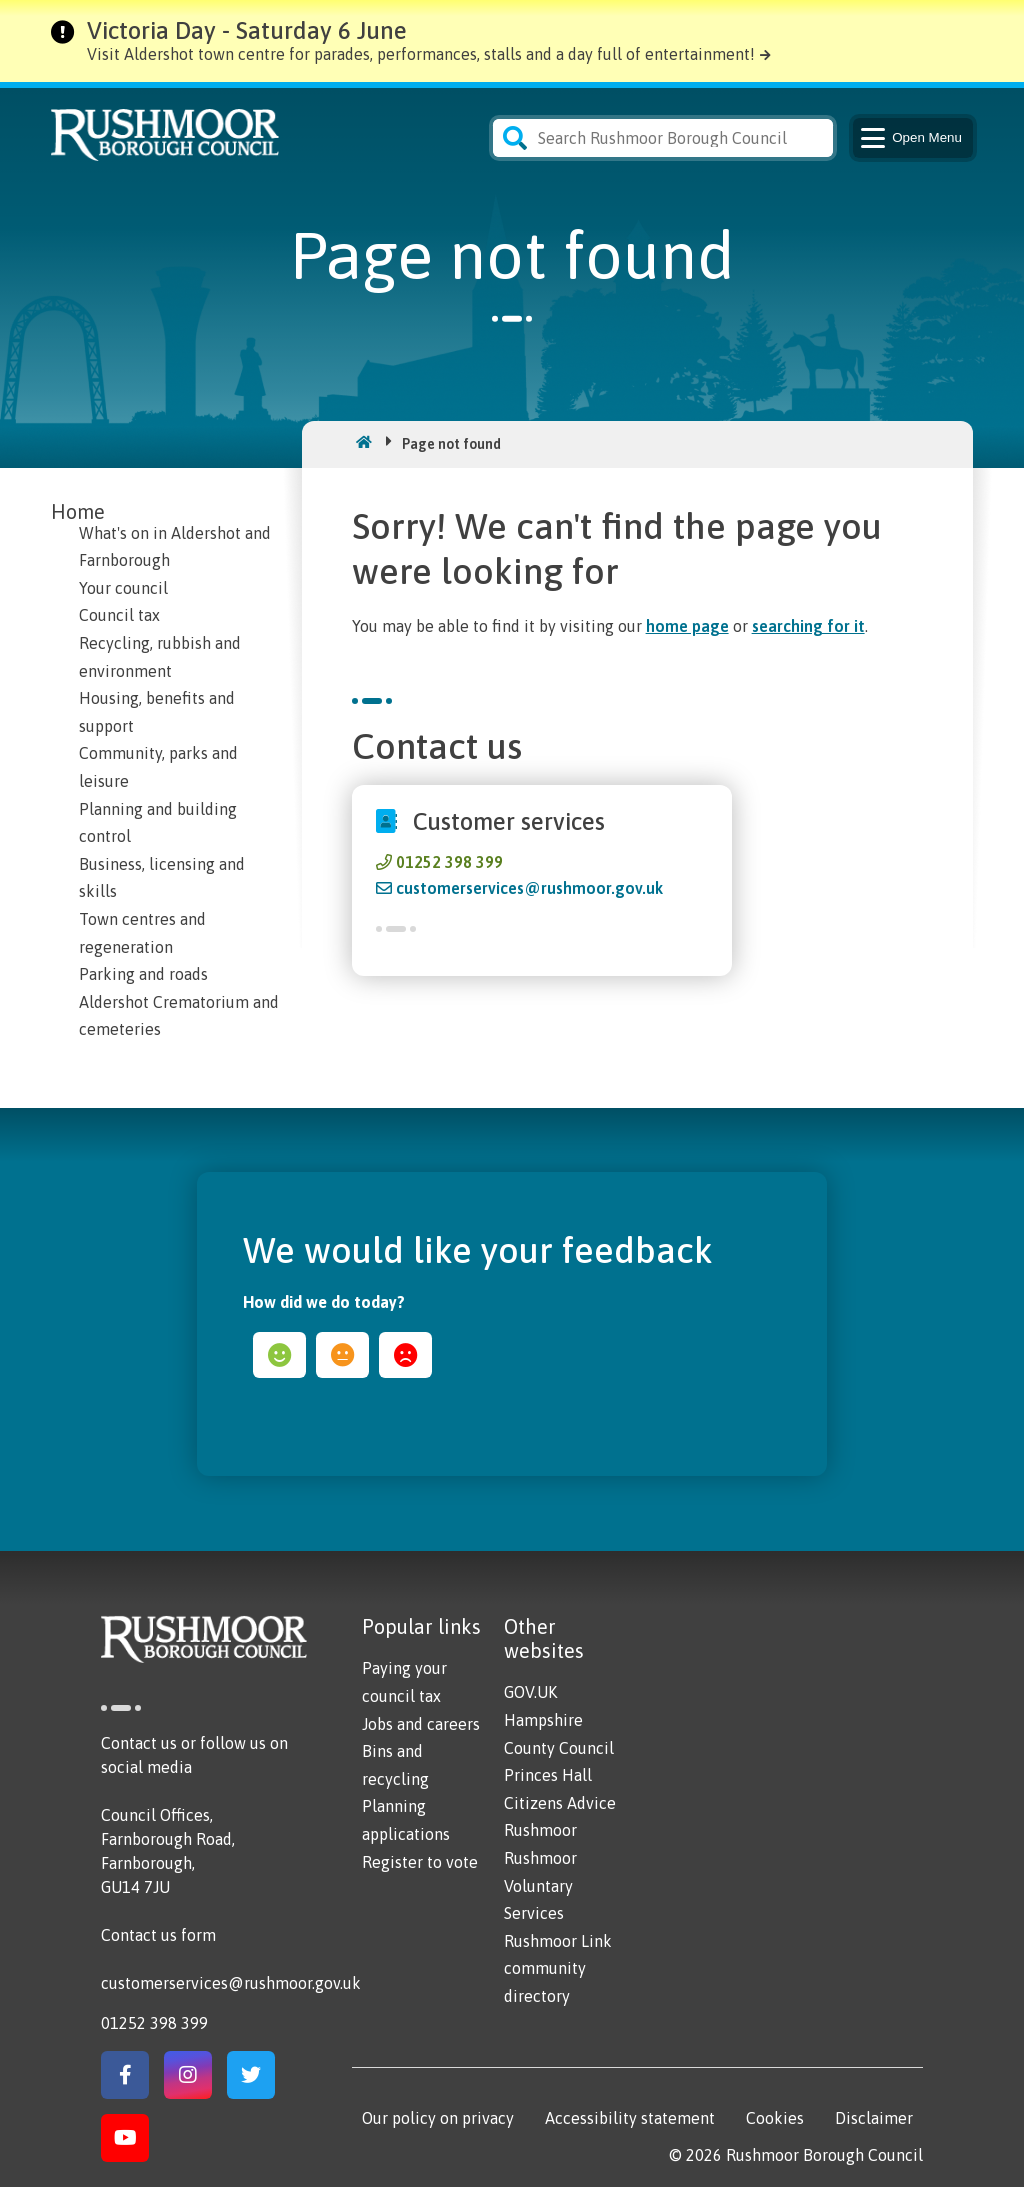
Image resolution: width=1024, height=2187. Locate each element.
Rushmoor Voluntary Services (540, 1885)
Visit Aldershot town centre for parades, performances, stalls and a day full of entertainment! (421, 54)
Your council (123, 588)
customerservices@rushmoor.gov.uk (529, 888)
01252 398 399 (449, 862)
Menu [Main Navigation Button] (909, 138)
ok (342, 1355)
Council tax (119, 615)
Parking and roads (143, 974)
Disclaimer (874, 2118)
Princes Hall (548, 1775)
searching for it (808, 626)
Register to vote (420, 1862)
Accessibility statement (630, 2118)
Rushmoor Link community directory (558, 1968)
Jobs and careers (421, 1724)
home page (687, 626)
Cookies (775, 2118)
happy (279, 1355)
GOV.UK (530, 1692)
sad (405, 1355)
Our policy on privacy (438, 2118)
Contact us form (158, 1935)
